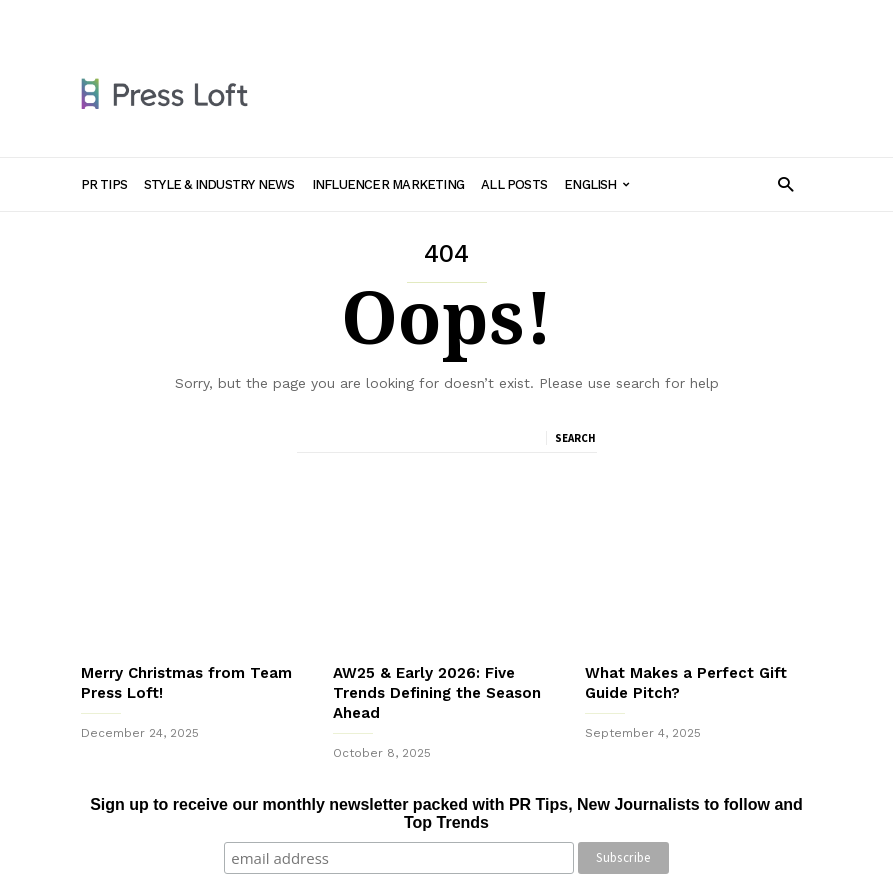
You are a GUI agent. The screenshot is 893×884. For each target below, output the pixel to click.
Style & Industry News (307, 17)
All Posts (563, 17)
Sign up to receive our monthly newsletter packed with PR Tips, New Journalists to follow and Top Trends (446, 813)
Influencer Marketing (454, 17)
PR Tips (199, 17)
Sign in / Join (119, 17)
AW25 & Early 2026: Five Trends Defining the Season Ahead (437, 693)
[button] (785, 183)
